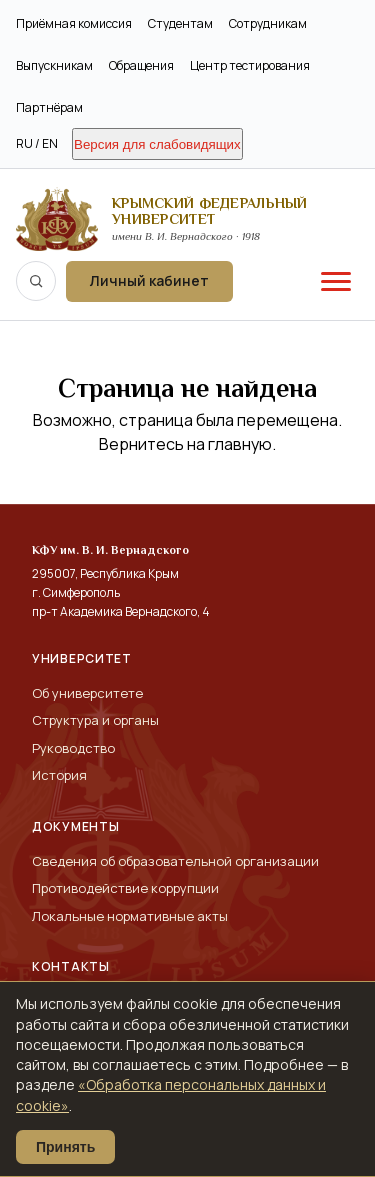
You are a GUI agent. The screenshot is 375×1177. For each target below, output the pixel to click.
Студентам (180, 23)
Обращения (141, 65)
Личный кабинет (149, 280)
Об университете (87, 693)
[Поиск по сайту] (36, 281)
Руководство (73, 748)
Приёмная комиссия (74, 23)
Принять (65, 1147)
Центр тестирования (250, 65)
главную (240, 444)
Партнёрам (49, 107)
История (59, 775)
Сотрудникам (268, 23)
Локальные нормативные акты (130, 916)
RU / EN (37, 143)
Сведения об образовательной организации (175, 861)
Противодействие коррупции (125, 888)
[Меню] (336, 281)
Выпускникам (54, 65)
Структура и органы (95, 720)
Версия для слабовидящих (157, 144)
